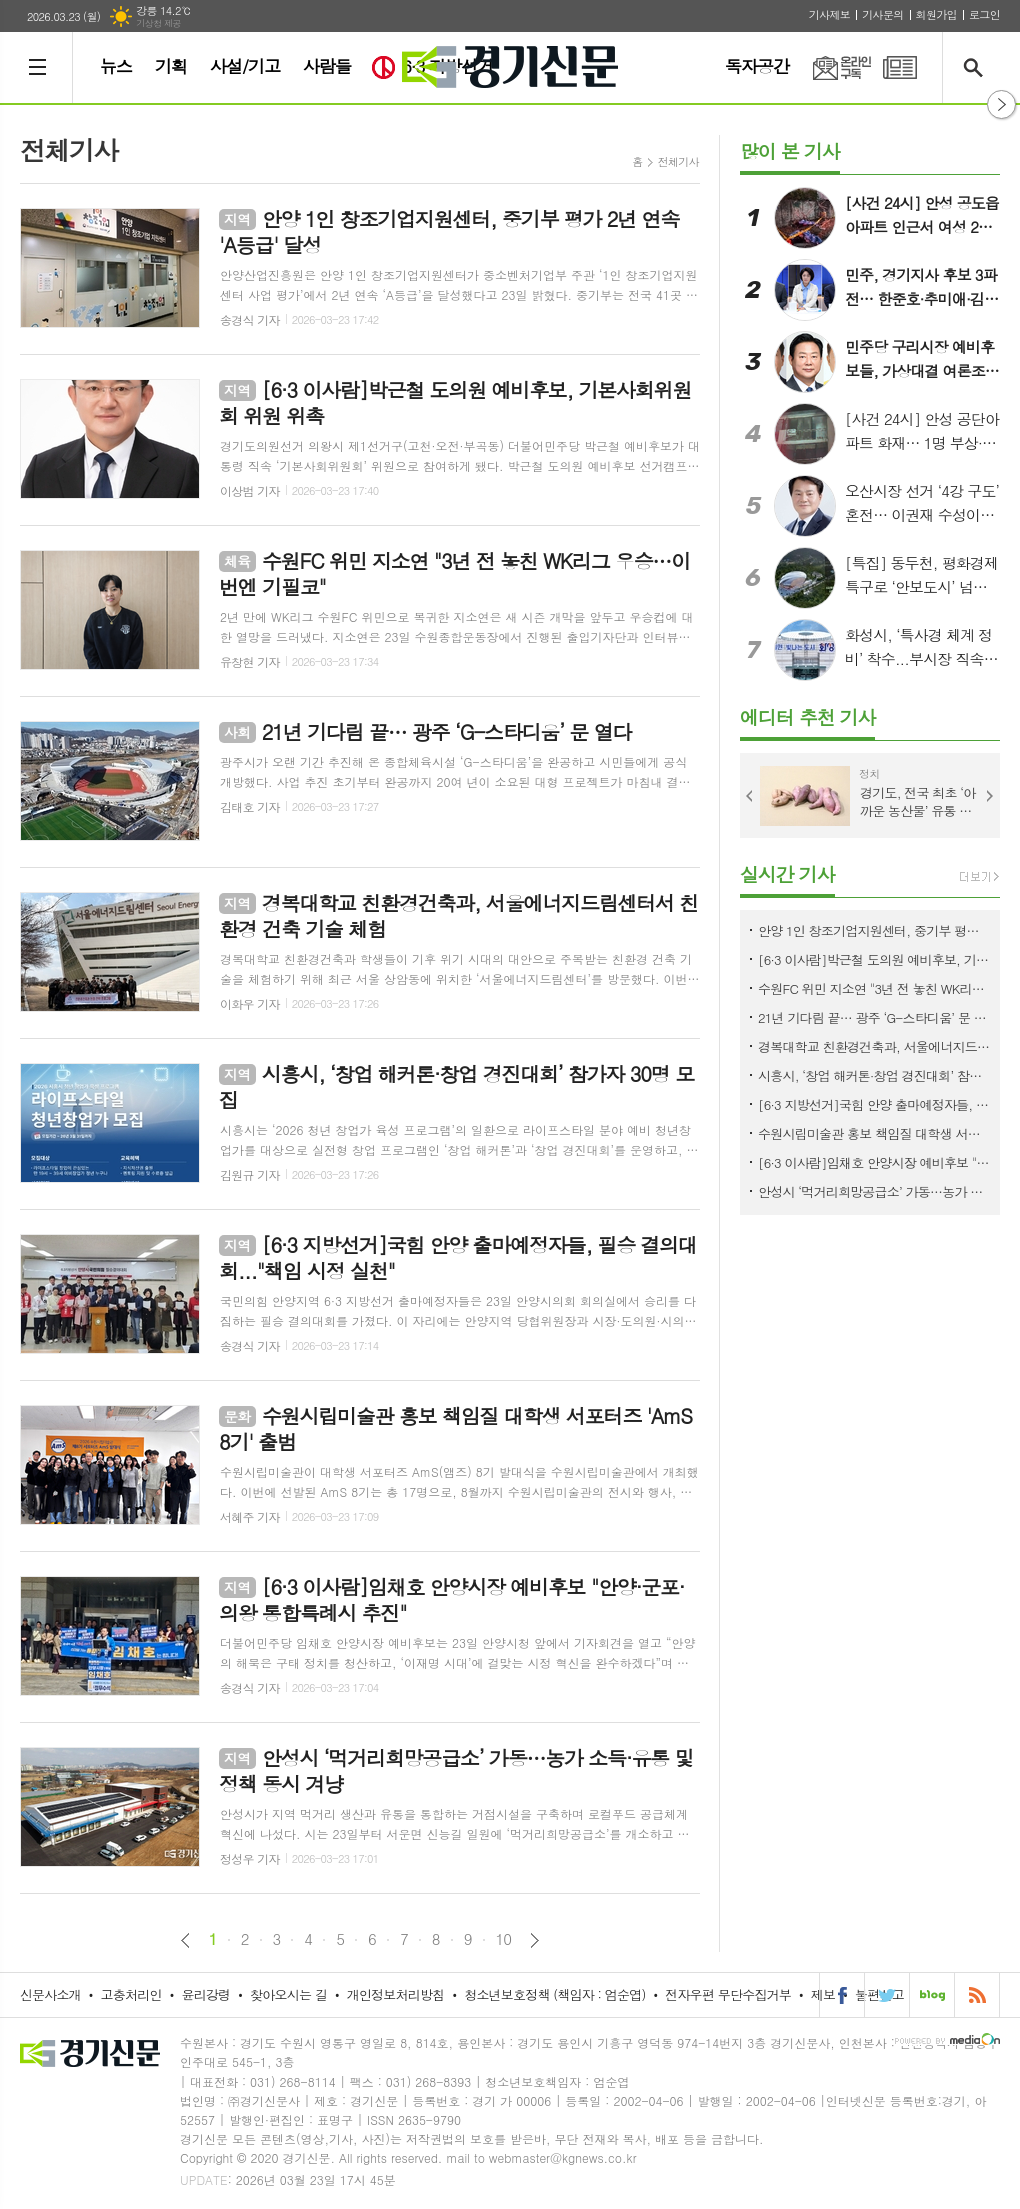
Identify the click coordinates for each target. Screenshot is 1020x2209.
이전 (185, 1940)
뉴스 (116, 66)
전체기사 (678, 161)
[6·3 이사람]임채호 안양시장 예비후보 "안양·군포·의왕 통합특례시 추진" (874, 1162)
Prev (750, 796)
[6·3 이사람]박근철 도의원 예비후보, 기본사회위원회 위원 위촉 (874, 959)
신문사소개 (50, 1994)
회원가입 (936, 14)
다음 (534, 1940)
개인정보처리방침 (396, 1994)
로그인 (984, 14)
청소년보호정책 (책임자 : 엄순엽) (554, 1994)
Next (990, 796)
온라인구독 (830, 67)
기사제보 (829, 14)
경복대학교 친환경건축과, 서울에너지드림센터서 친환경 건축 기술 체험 (874, 1046)
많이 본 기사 (790, 150)
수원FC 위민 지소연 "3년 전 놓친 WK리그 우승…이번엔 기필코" (874, 988)
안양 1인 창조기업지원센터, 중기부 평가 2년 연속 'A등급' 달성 (874, 930)
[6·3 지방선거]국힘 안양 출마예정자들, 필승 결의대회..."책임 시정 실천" (874, 1104)
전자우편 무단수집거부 (728, 1994)
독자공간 (757, 66)
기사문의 (882, 14)
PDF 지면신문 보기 (900, 67)
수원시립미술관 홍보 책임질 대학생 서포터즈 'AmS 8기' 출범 (874, 1133)
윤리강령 (205, 1994)
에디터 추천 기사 (807, 716)
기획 (171, 66)
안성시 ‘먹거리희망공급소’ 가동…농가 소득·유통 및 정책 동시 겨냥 (874, 1191)
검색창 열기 (977, 67)
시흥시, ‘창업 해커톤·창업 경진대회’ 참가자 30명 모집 (874, 1075)
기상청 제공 (158, 23)
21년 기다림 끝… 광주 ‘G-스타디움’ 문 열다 (874, 1017)
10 (504, 1939)
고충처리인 (131, 1994)
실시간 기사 (787, 873)
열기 (1001, 104)
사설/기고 (245, 66)
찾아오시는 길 (288, 1994)
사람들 (327, 66)
